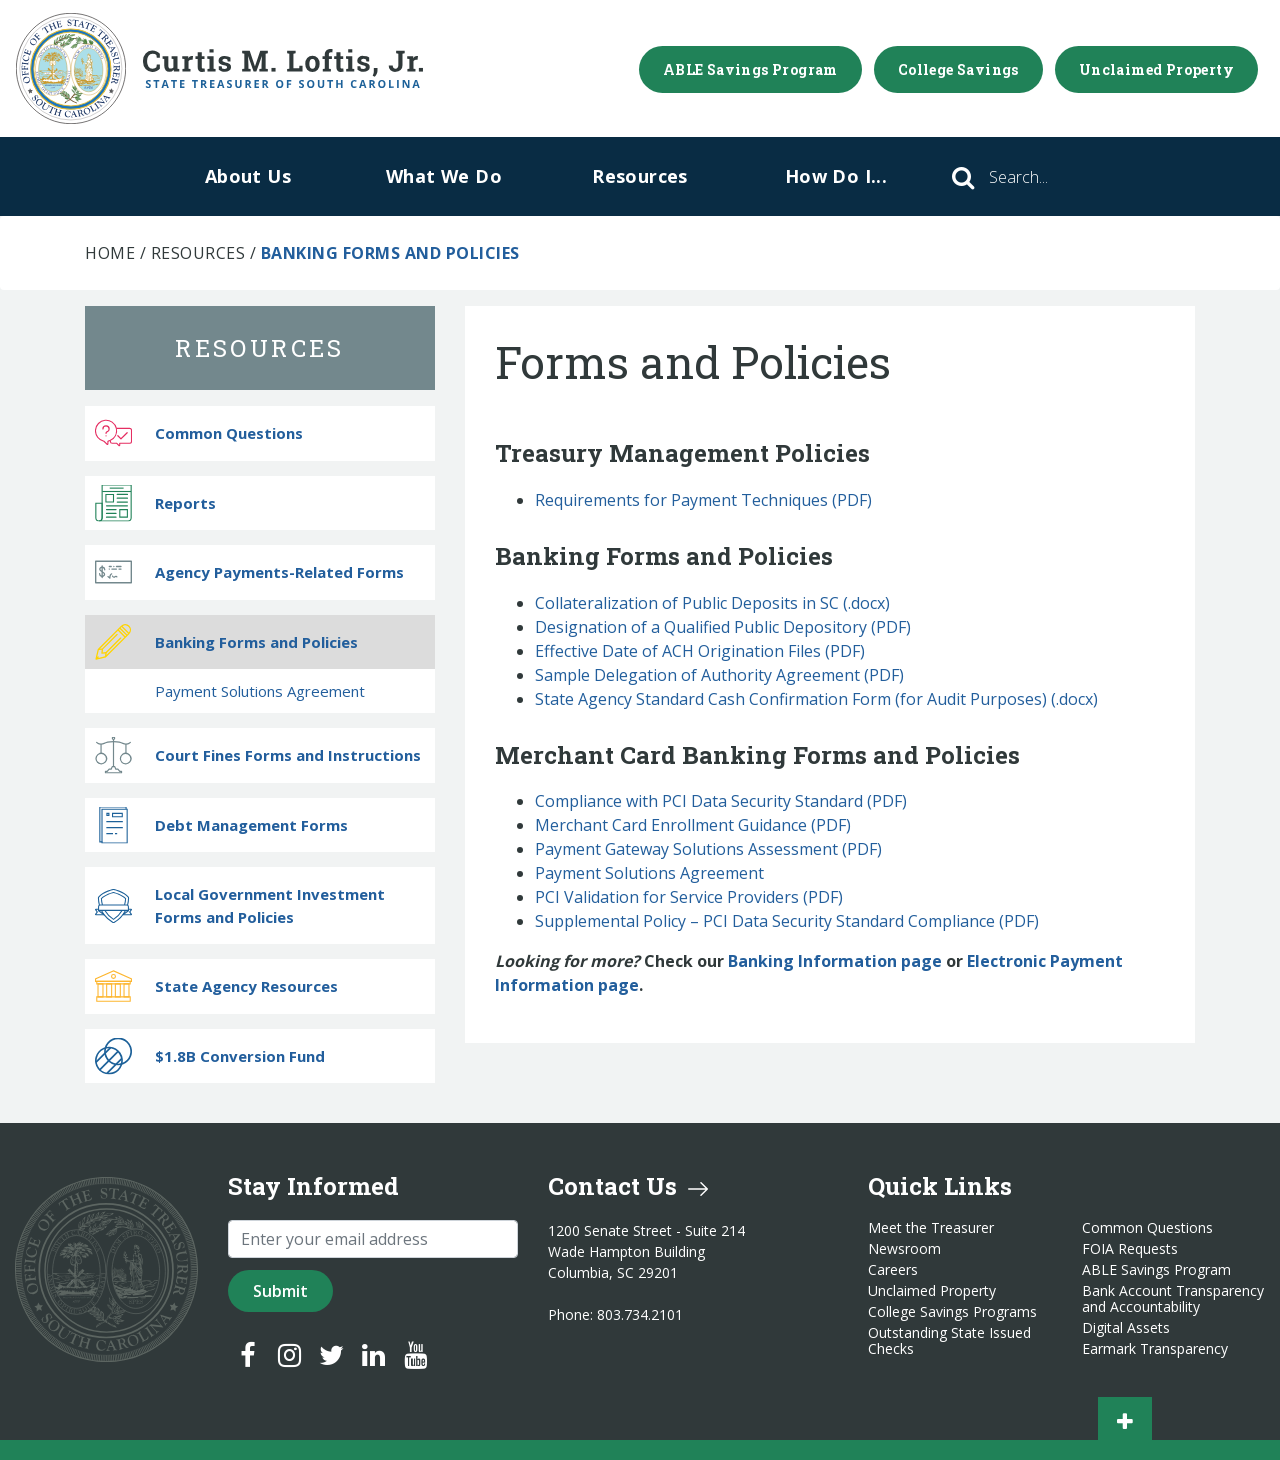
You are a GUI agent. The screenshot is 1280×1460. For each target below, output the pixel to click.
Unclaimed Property (1156, 69)
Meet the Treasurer (931, 1228)
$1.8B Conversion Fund (210, 1055)
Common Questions (199, 433)
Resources (640, 176)
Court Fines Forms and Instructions (258, 755)
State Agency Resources (216, 986)
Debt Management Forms (221, 824)
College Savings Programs (952, 1312)
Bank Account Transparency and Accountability (1173, 1299)
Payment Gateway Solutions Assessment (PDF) (708, 849)
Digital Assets (1126, 1328)
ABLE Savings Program (750, 69)
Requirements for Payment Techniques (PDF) (703, 500)
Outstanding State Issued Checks (949, 1341)
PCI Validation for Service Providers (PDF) (689, 897)
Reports (155, 502)
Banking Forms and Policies (226, 641)
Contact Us (628, 1186)
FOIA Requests (1130, 1249)
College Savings (958, 69)
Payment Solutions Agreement (649, 873)
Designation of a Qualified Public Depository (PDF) (723, 627)
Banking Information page (835, 961)
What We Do (444, 176)
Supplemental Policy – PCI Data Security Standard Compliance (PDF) (787, 921)
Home (110, 253)
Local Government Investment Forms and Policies (240, 905)
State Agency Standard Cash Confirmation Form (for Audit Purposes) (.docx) (816, 699)
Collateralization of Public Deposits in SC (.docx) (712, 603)
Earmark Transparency (1155, 1349)
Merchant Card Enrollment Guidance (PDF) (693, 825)
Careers (893, 1270)
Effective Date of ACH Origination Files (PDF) (700, 651)
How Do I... (836, 176)
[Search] (1046, 177)
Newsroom (904, 1249)
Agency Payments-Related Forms (249, 572)
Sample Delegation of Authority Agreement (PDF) (719, 675)
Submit (280, 1291)
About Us (248, 176)
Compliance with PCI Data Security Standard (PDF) (721, 801)
